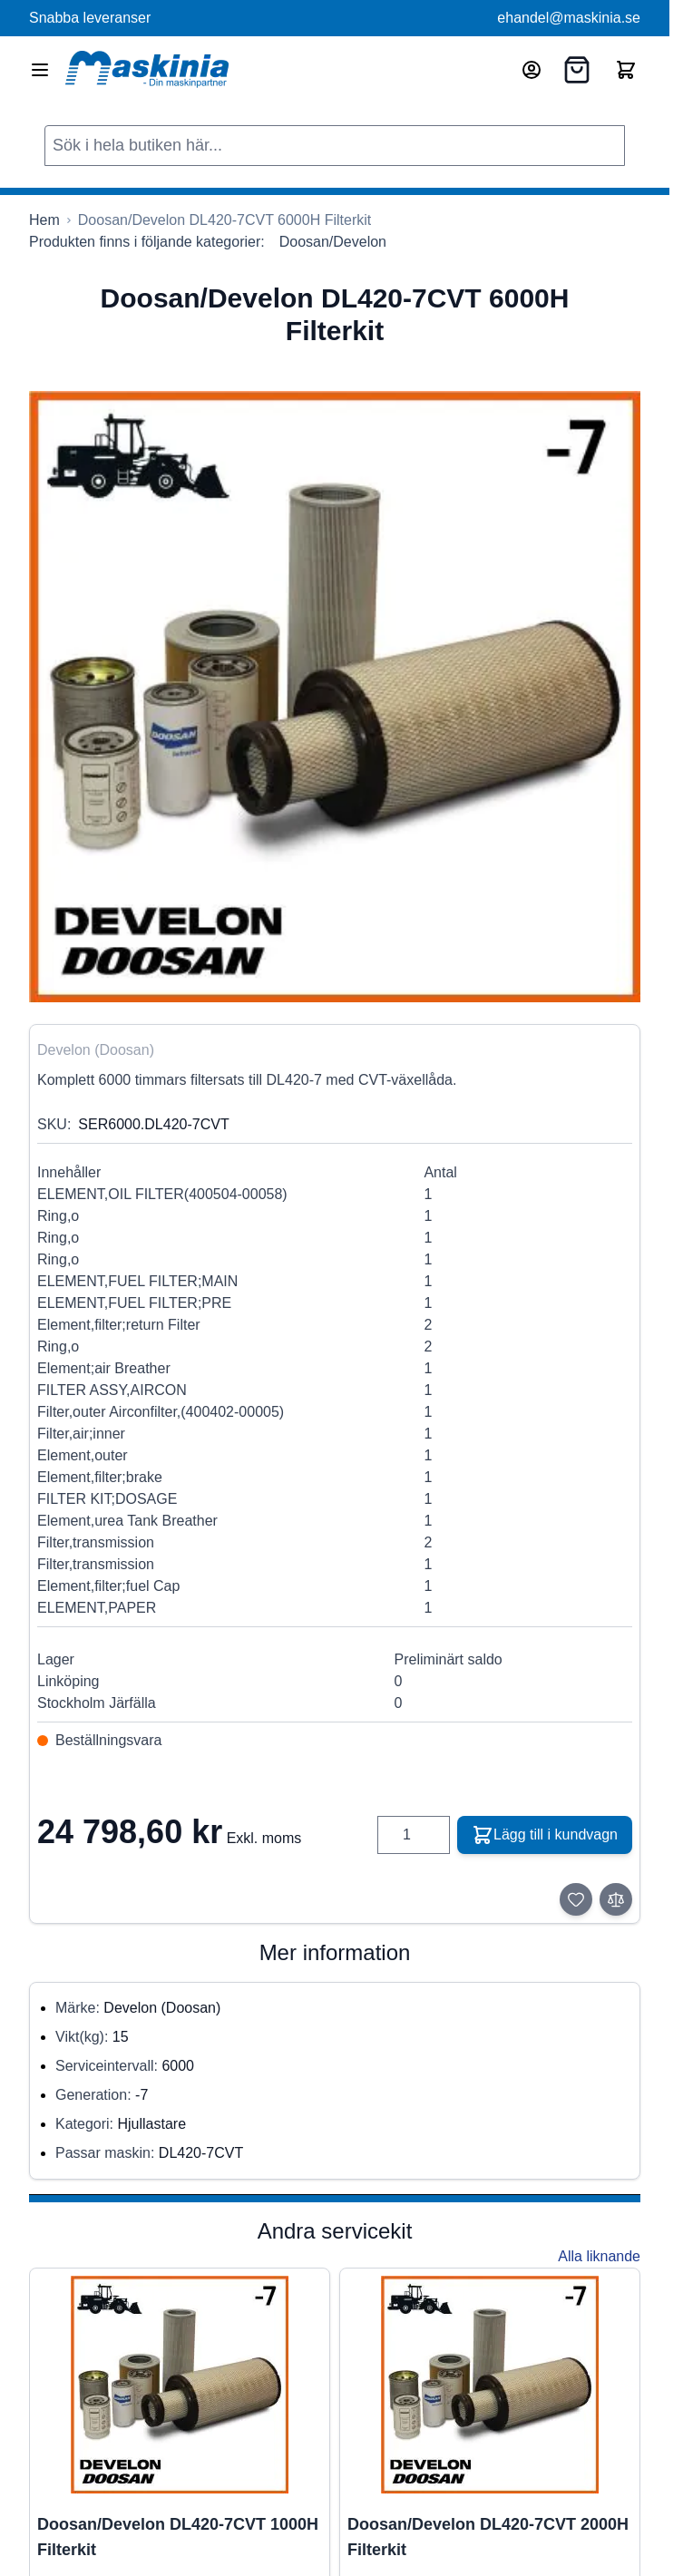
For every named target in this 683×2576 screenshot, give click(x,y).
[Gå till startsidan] (44, 220)
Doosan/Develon (332, 241)
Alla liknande (599, 2256)
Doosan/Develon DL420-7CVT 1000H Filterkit (177, 2537)
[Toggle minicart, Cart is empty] (625, 69)
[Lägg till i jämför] (616, 1899)
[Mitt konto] (531, 69)
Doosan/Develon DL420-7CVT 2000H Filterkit (488, 2537)
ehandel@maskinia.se (568, 17)
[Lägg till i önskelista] (576, 1899)
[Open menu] (40, 70)
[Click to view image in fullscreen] (334, 696)
